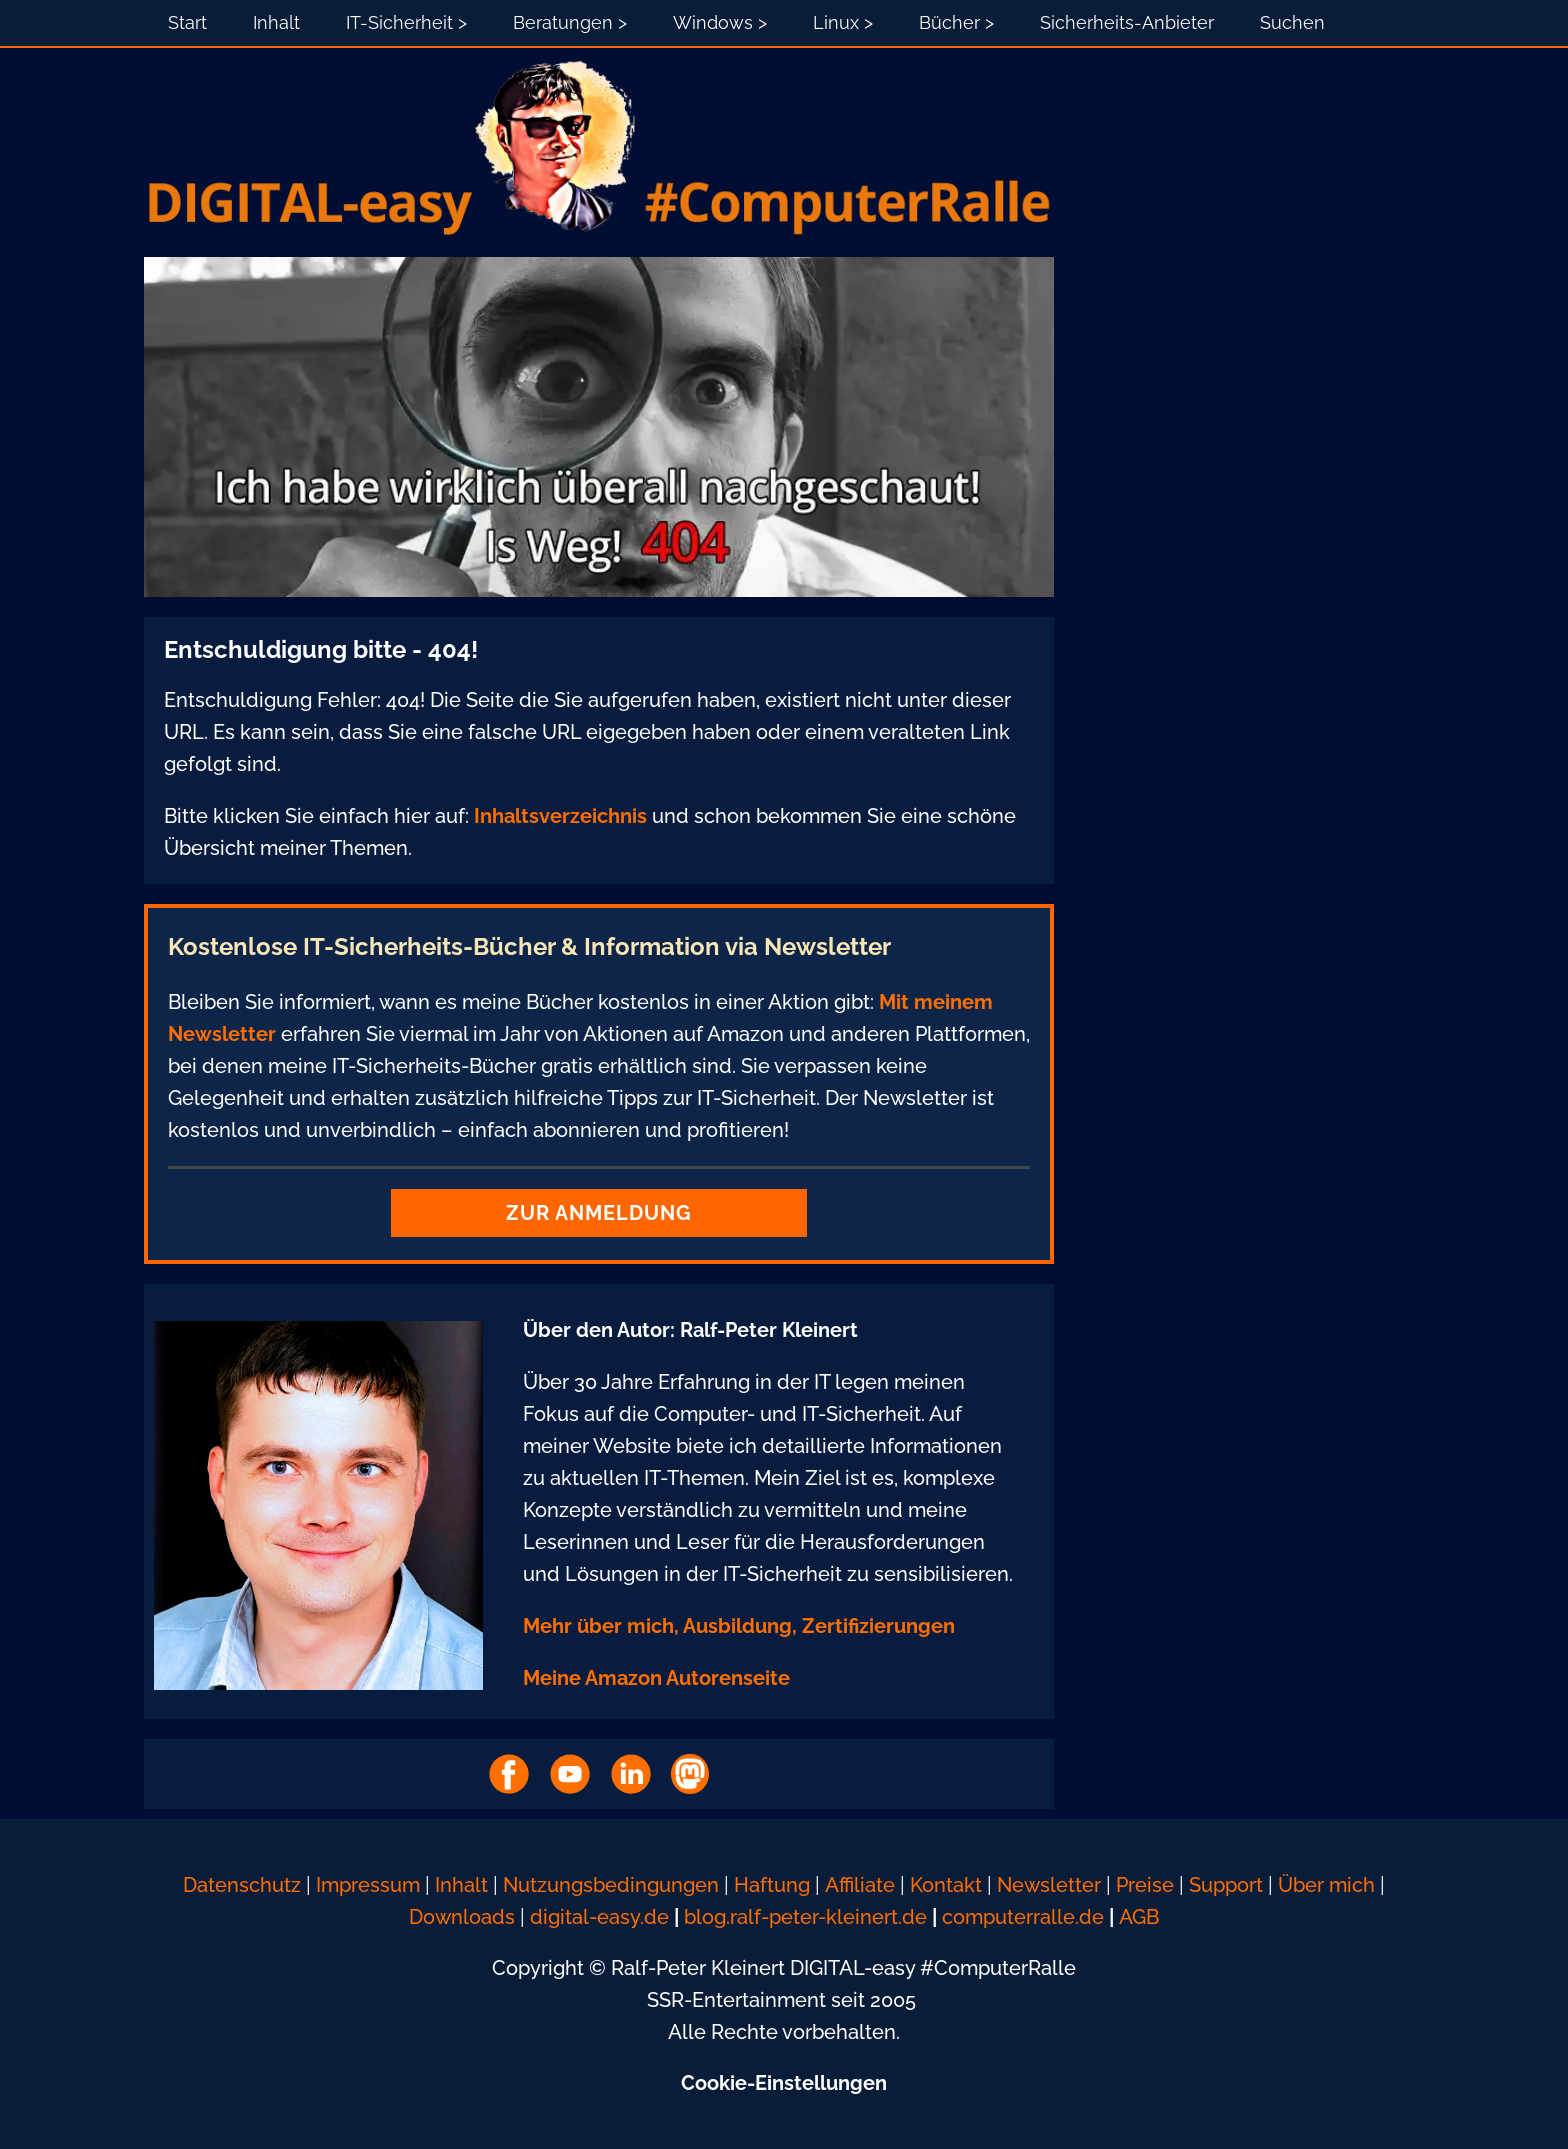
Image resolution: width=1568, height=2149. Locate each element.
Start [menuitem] (187, 22)
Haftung (772, 1885)
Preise (1145, 1885)
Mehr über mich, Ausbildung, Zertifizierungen (739, 1626)
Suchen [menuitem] (1292, 22)
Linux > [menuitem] (843, 22)
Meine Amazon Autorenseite (656, 1678)
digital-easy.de (599, 1917)
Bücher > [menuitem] (956, 22)
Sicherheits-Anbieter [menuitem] (1127, 22)
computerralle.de (1023, 1917)
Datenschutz (242, 1885)
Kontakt (946, 1885)
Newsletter (1049, 1885)
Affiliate (860, 1885)
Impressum (368, 1885)
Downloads (462, 1917)
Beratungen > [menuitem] (570, 22)
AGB (1139, 1917)
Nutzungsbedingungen (611, 1885)
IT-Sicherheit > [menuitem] (406, 22)
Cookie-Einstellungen (784, 2083)
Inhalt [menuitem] (276, 22)
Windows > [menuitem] (720, 22)
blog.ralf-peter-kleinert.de (805, 1917)
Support (1228, 1885)
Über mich (1326, 1885)
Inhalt (461, 1885)
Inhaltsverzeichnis (560, 816)
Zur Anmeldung (599, 1213)
